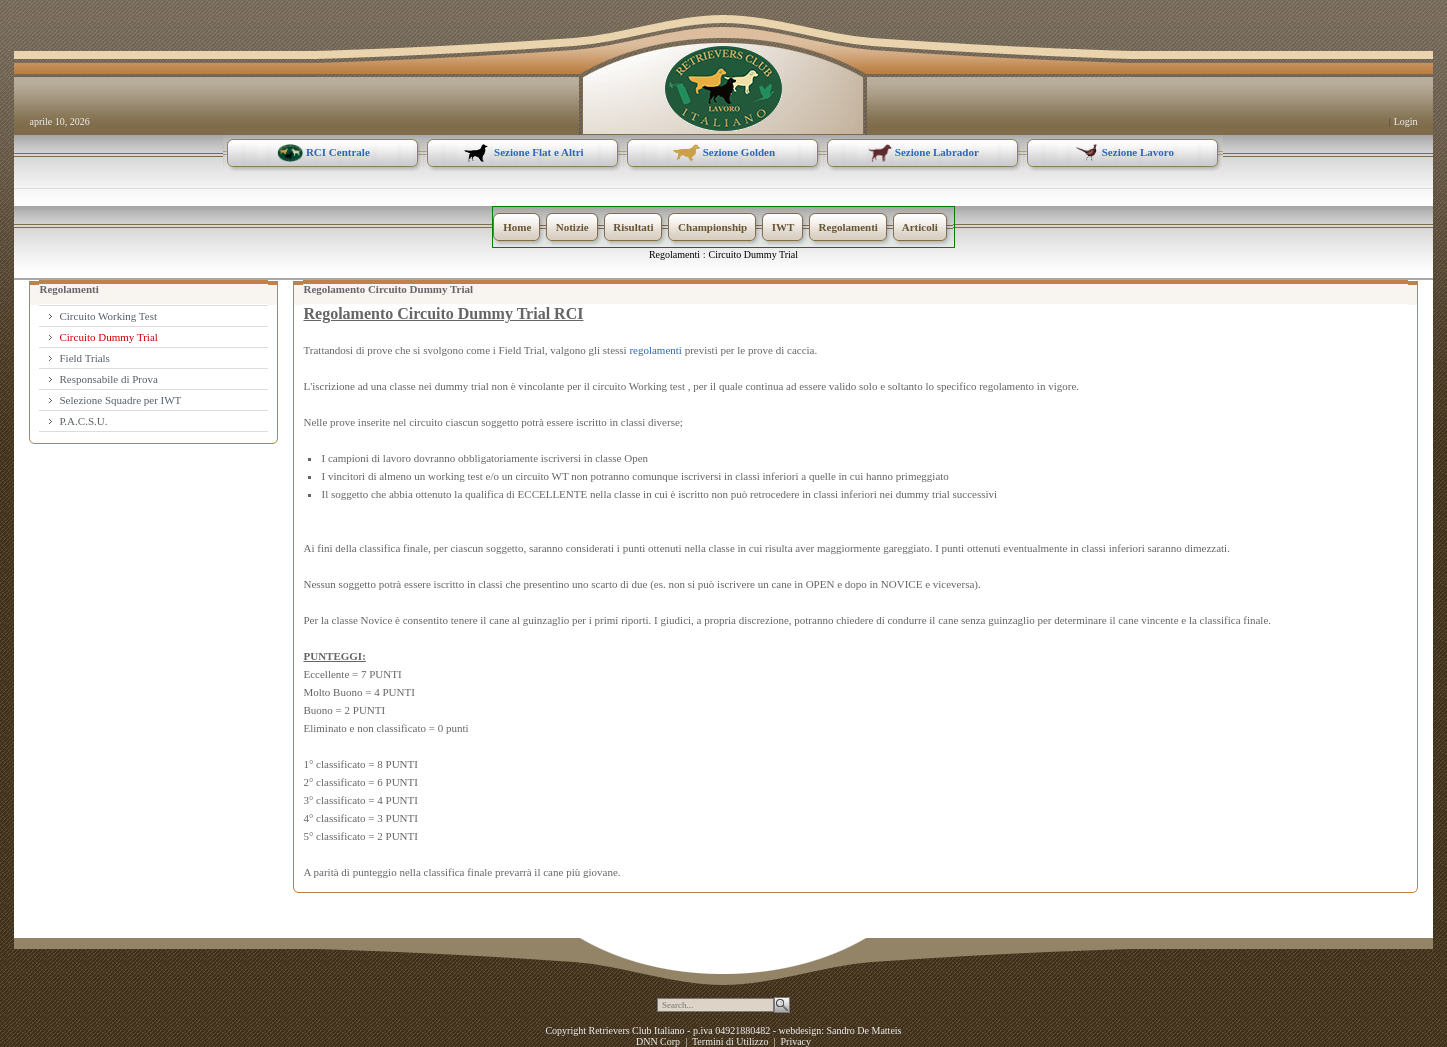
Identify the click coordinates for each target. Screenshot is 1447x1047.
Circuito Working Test (108, 316)
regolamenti (655, 350)
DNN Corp (658, 1041)
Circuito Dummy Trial (753, 254)
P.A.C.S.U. (83, 421)
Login (1406, 121)
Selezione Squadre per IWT (120, 400)
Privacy (795, 1041)
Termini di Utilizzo (730, 1041)
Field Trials (84, 358)
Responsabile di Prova (108, 379)
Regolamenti (674, 254)
